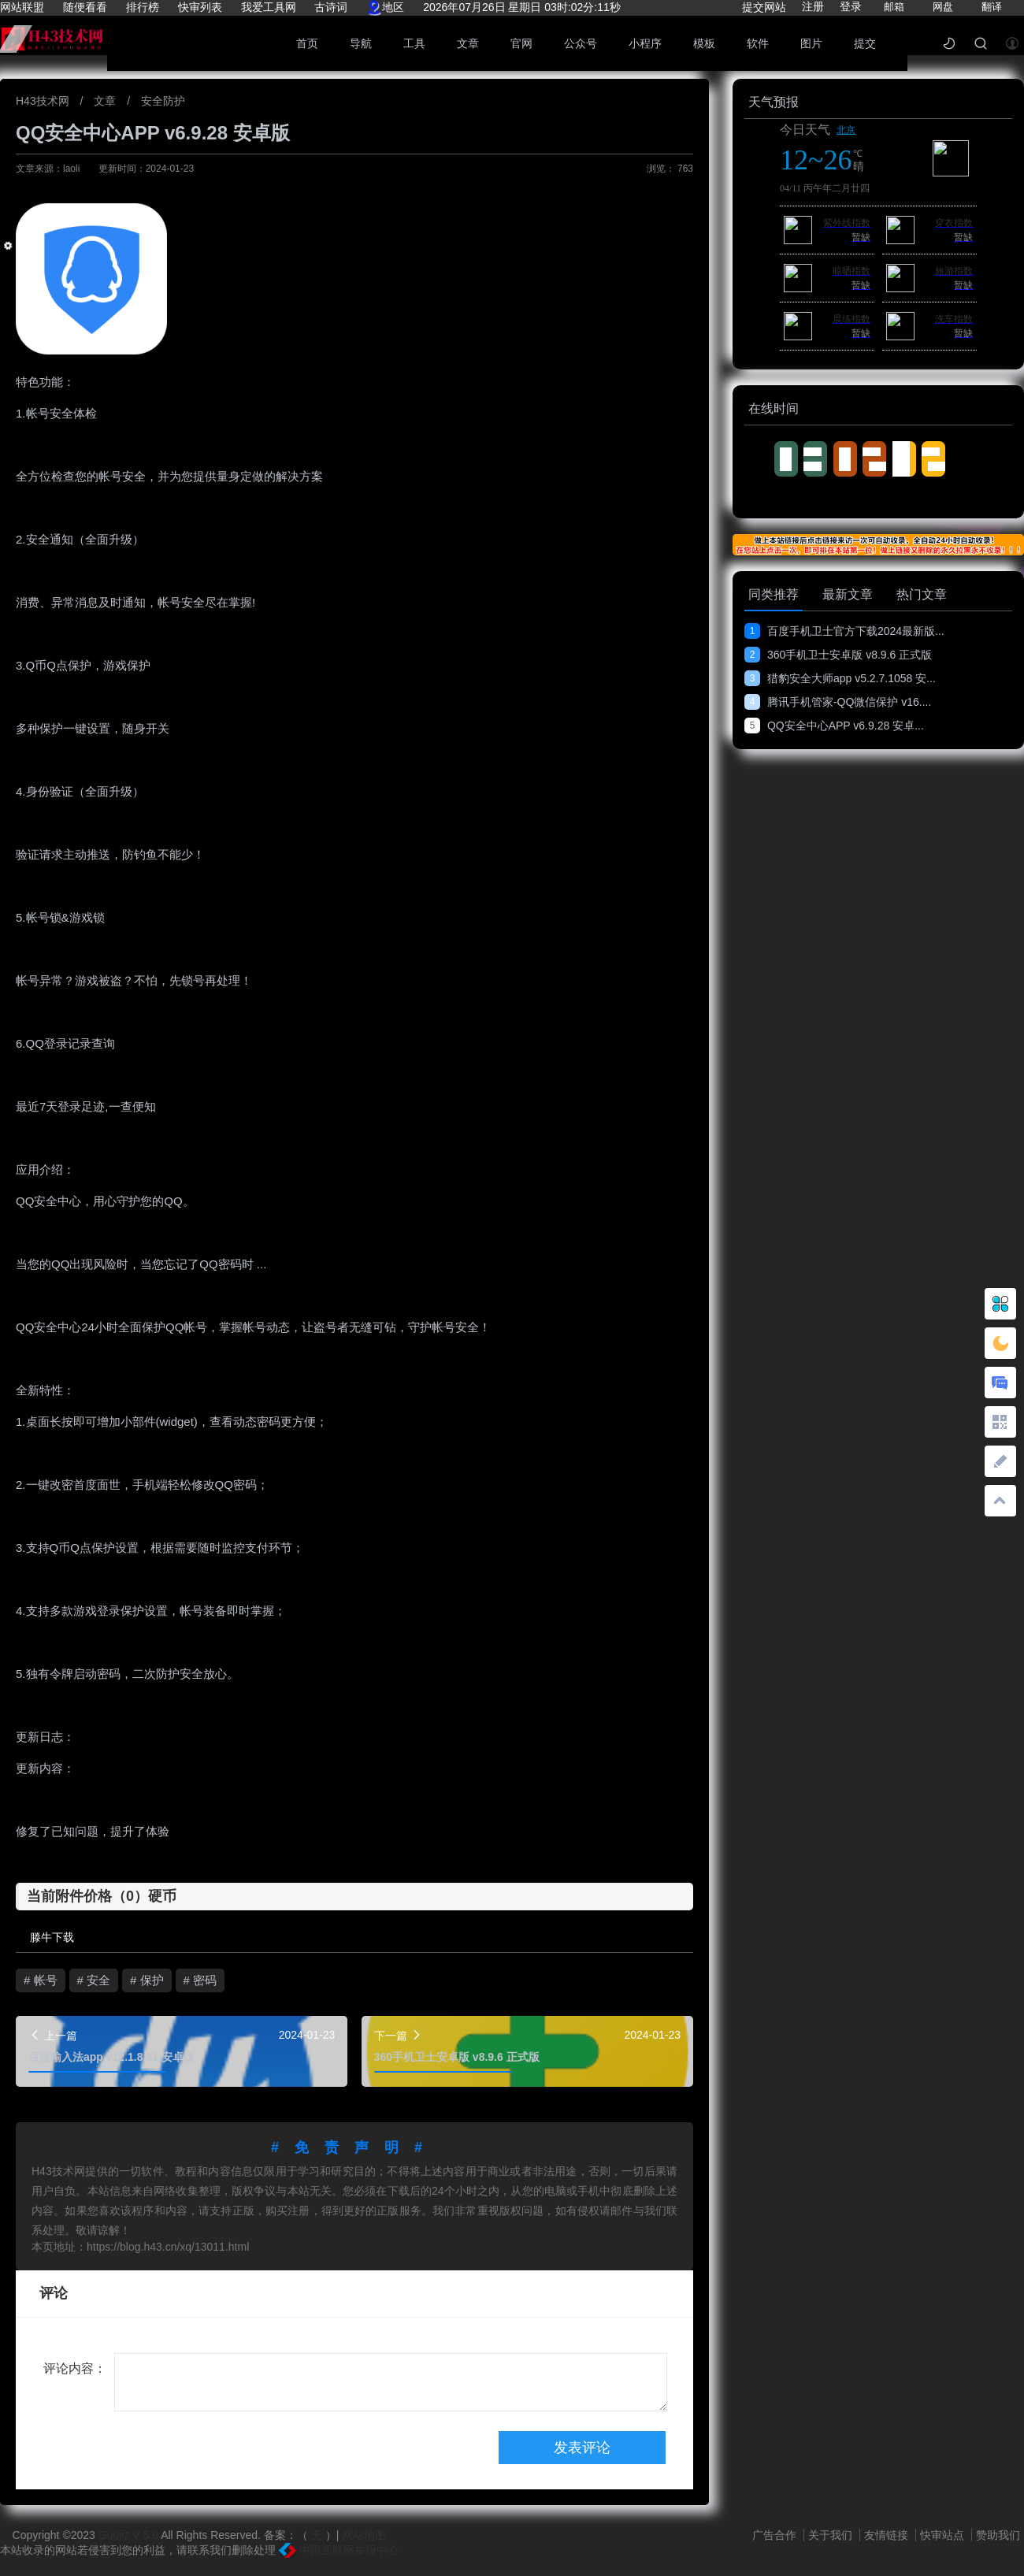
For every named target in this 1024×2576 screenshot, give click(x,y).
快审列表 (200, 7)
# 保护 (147, 1980)
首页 (307, 43)
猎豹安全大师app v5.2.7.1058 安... (840, 678)
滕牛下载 (52, 1937)
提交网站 (764, 7)
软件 (758, 43)
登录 (851, 6)
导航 (361, 43)
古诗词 (330, 7)
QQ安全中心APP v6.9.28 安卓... (834, 725)
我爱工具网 (268, 7)
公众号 (580, 43)
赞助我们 (998, 2535)
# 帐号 (41, 1980)
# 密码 (200, 1980)
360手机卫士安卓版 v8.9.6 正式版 (838, 654)
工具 (414, 43)
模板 (704, 43)
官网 (521, 43)
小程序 (645, 43)
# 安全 (94, 1980)
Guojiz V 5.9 (129, 2535)
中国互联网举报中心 (339, 2550)
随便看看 (85, 7)
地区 (385, 7)
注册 (813, 6)
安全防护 (163, 101)
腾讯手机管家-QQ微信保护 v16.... (837, 702)
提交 (865, 43)
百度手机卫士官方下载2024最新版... (844, 631)
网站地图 (364, 2535)
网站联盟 (22, 7)
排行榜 (142, 7)
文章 (468, 43)
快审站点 (943, 2535)
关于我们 (831, 2535)
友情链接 (887, 2535)
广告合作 (776, 2535)
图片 (811, 43)
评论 (53, 2293)
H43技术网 (44, 101)
